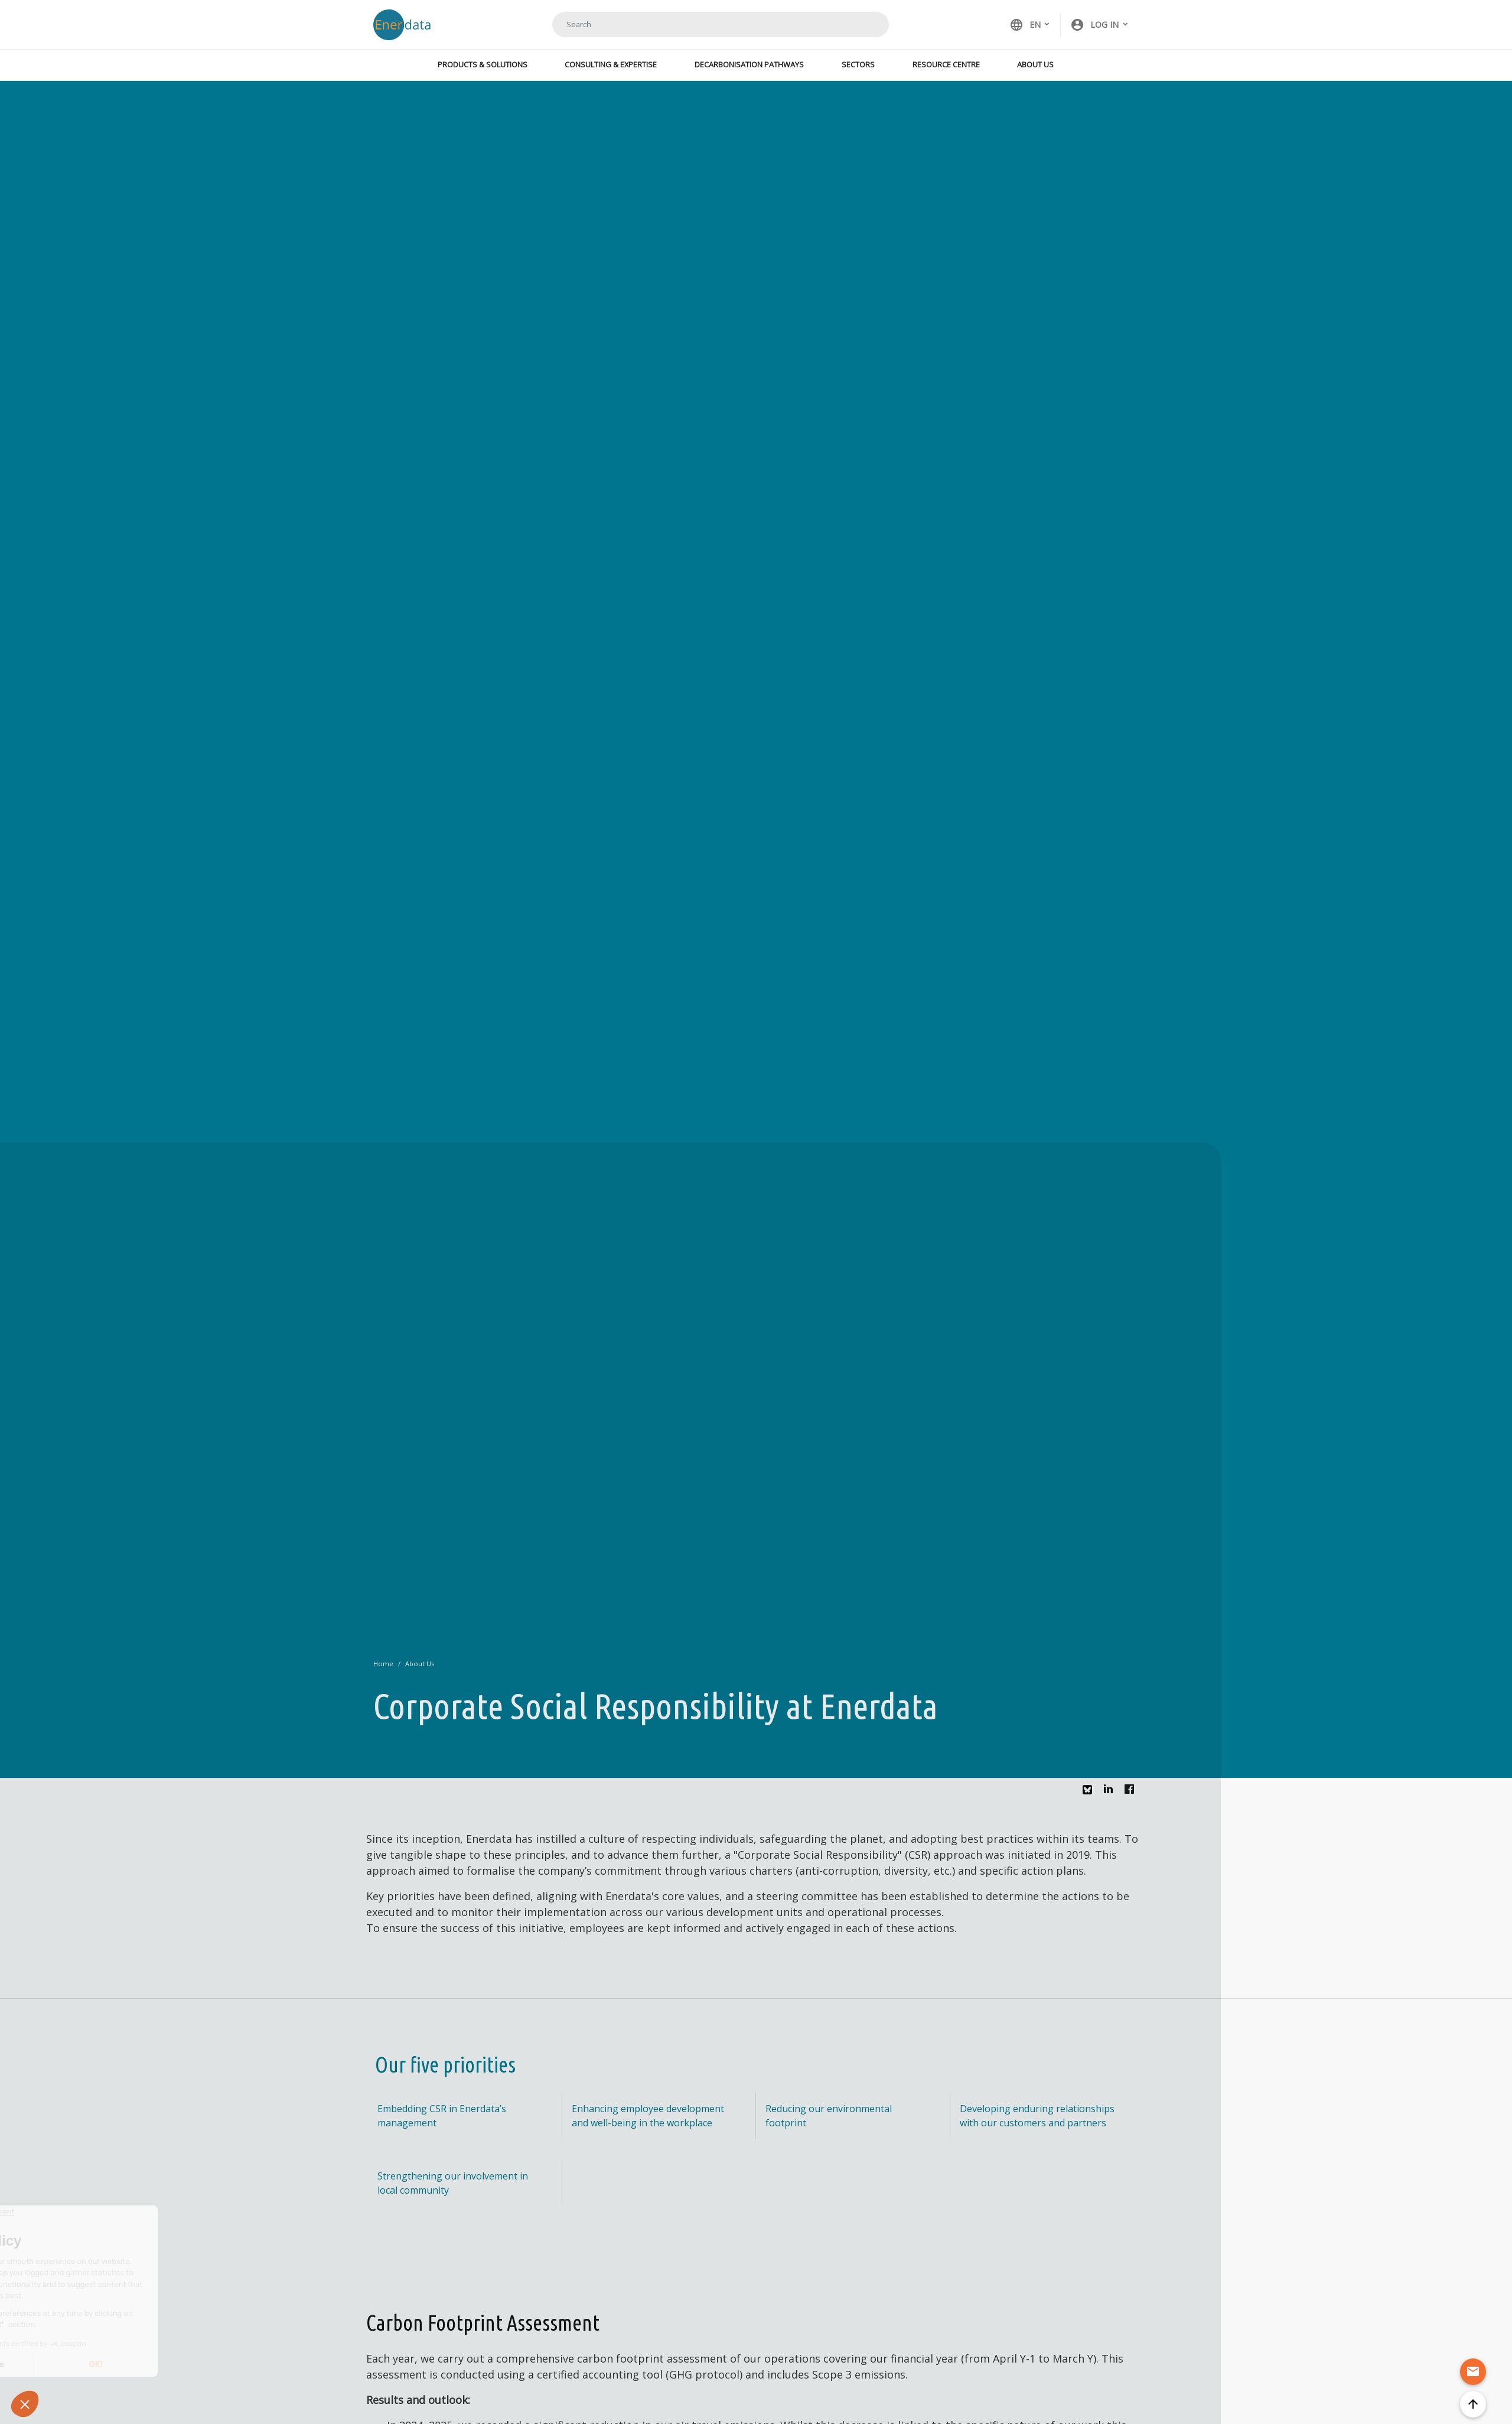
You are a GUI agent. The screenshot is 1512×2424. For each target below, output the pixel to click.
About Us (1035, 64)
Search (865, 24)
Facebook (1132, 1792)
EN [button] (1025, 25)
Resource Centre (946, 64)
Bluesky (1090, 1794)
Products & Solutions (482, 64)
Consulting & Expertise (611, 64)
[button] (1099, 25)
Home (383, 1663)
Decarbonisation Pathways (749, 64)
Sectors (858, 64)
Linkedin (1111, 1792)
